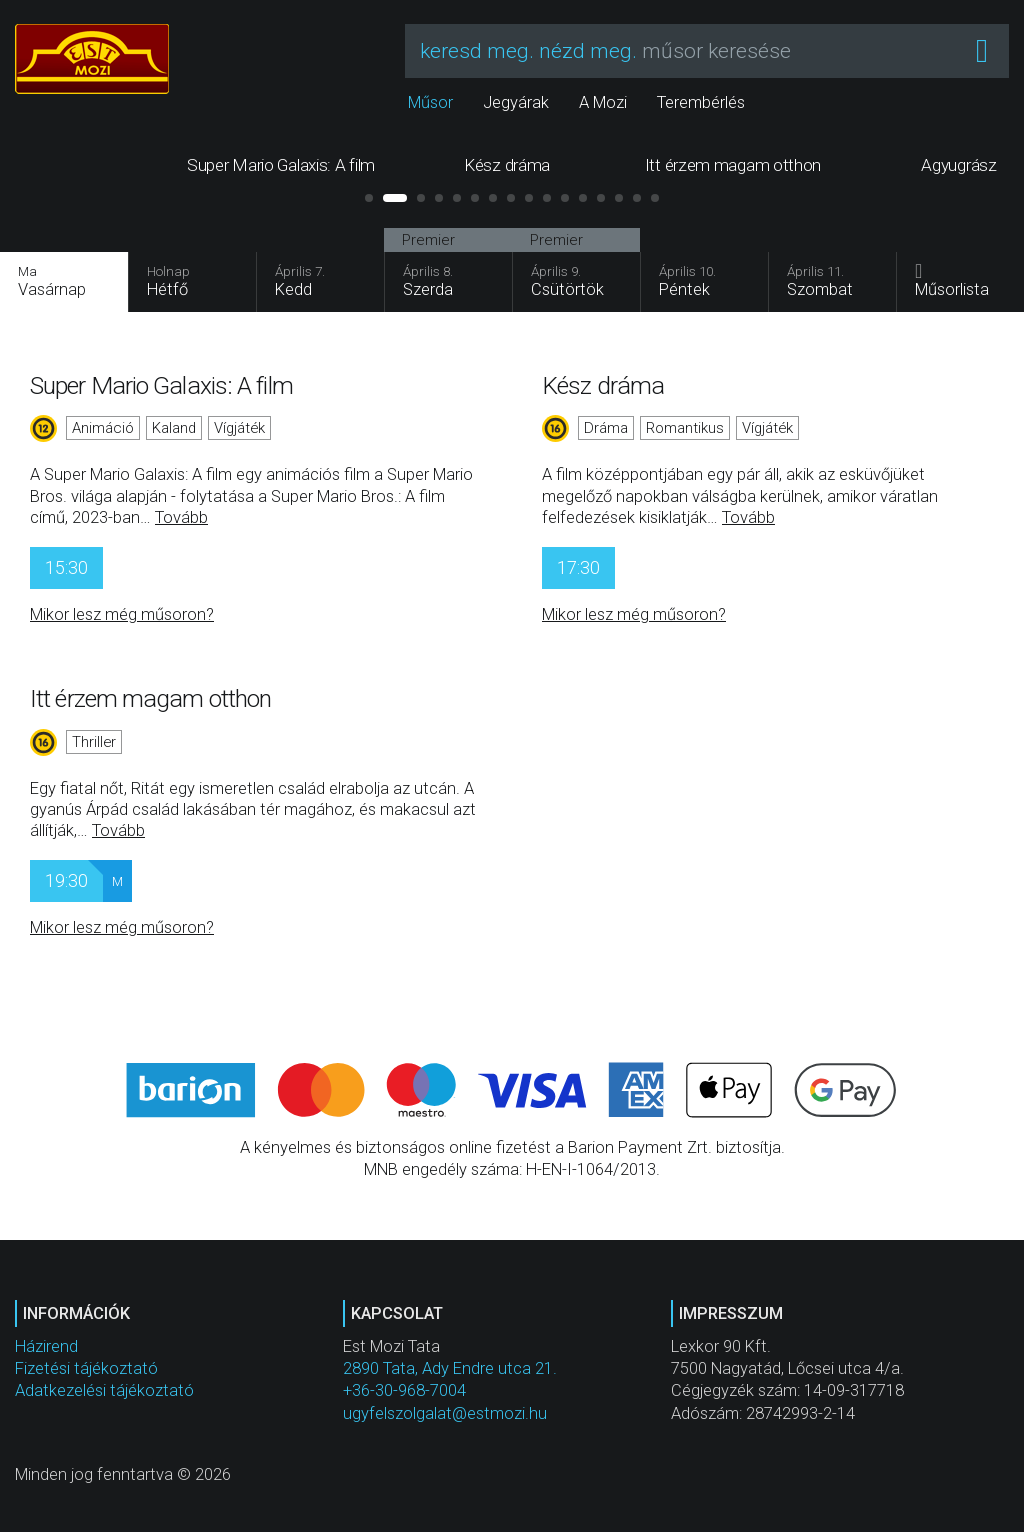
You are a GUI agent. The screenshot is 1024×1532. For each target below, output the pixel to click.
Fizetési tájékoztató (86, 1368)
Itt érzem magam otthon (150, 698)
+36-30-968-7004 (404, 1390)
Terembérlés (701, 102)
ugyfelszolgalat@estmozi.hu (445, 1413)
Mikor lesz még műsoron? (122, 614)
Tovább (181, 517)
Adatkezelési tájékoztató (104, 1390)
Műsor (430, 102)
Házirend (46, 1346)
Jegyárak (516, 102)
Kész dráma (603, 385)
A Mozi (603, 102)
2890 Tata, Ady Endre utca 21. (450, 1368)
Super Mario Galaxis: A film (161, 385)
